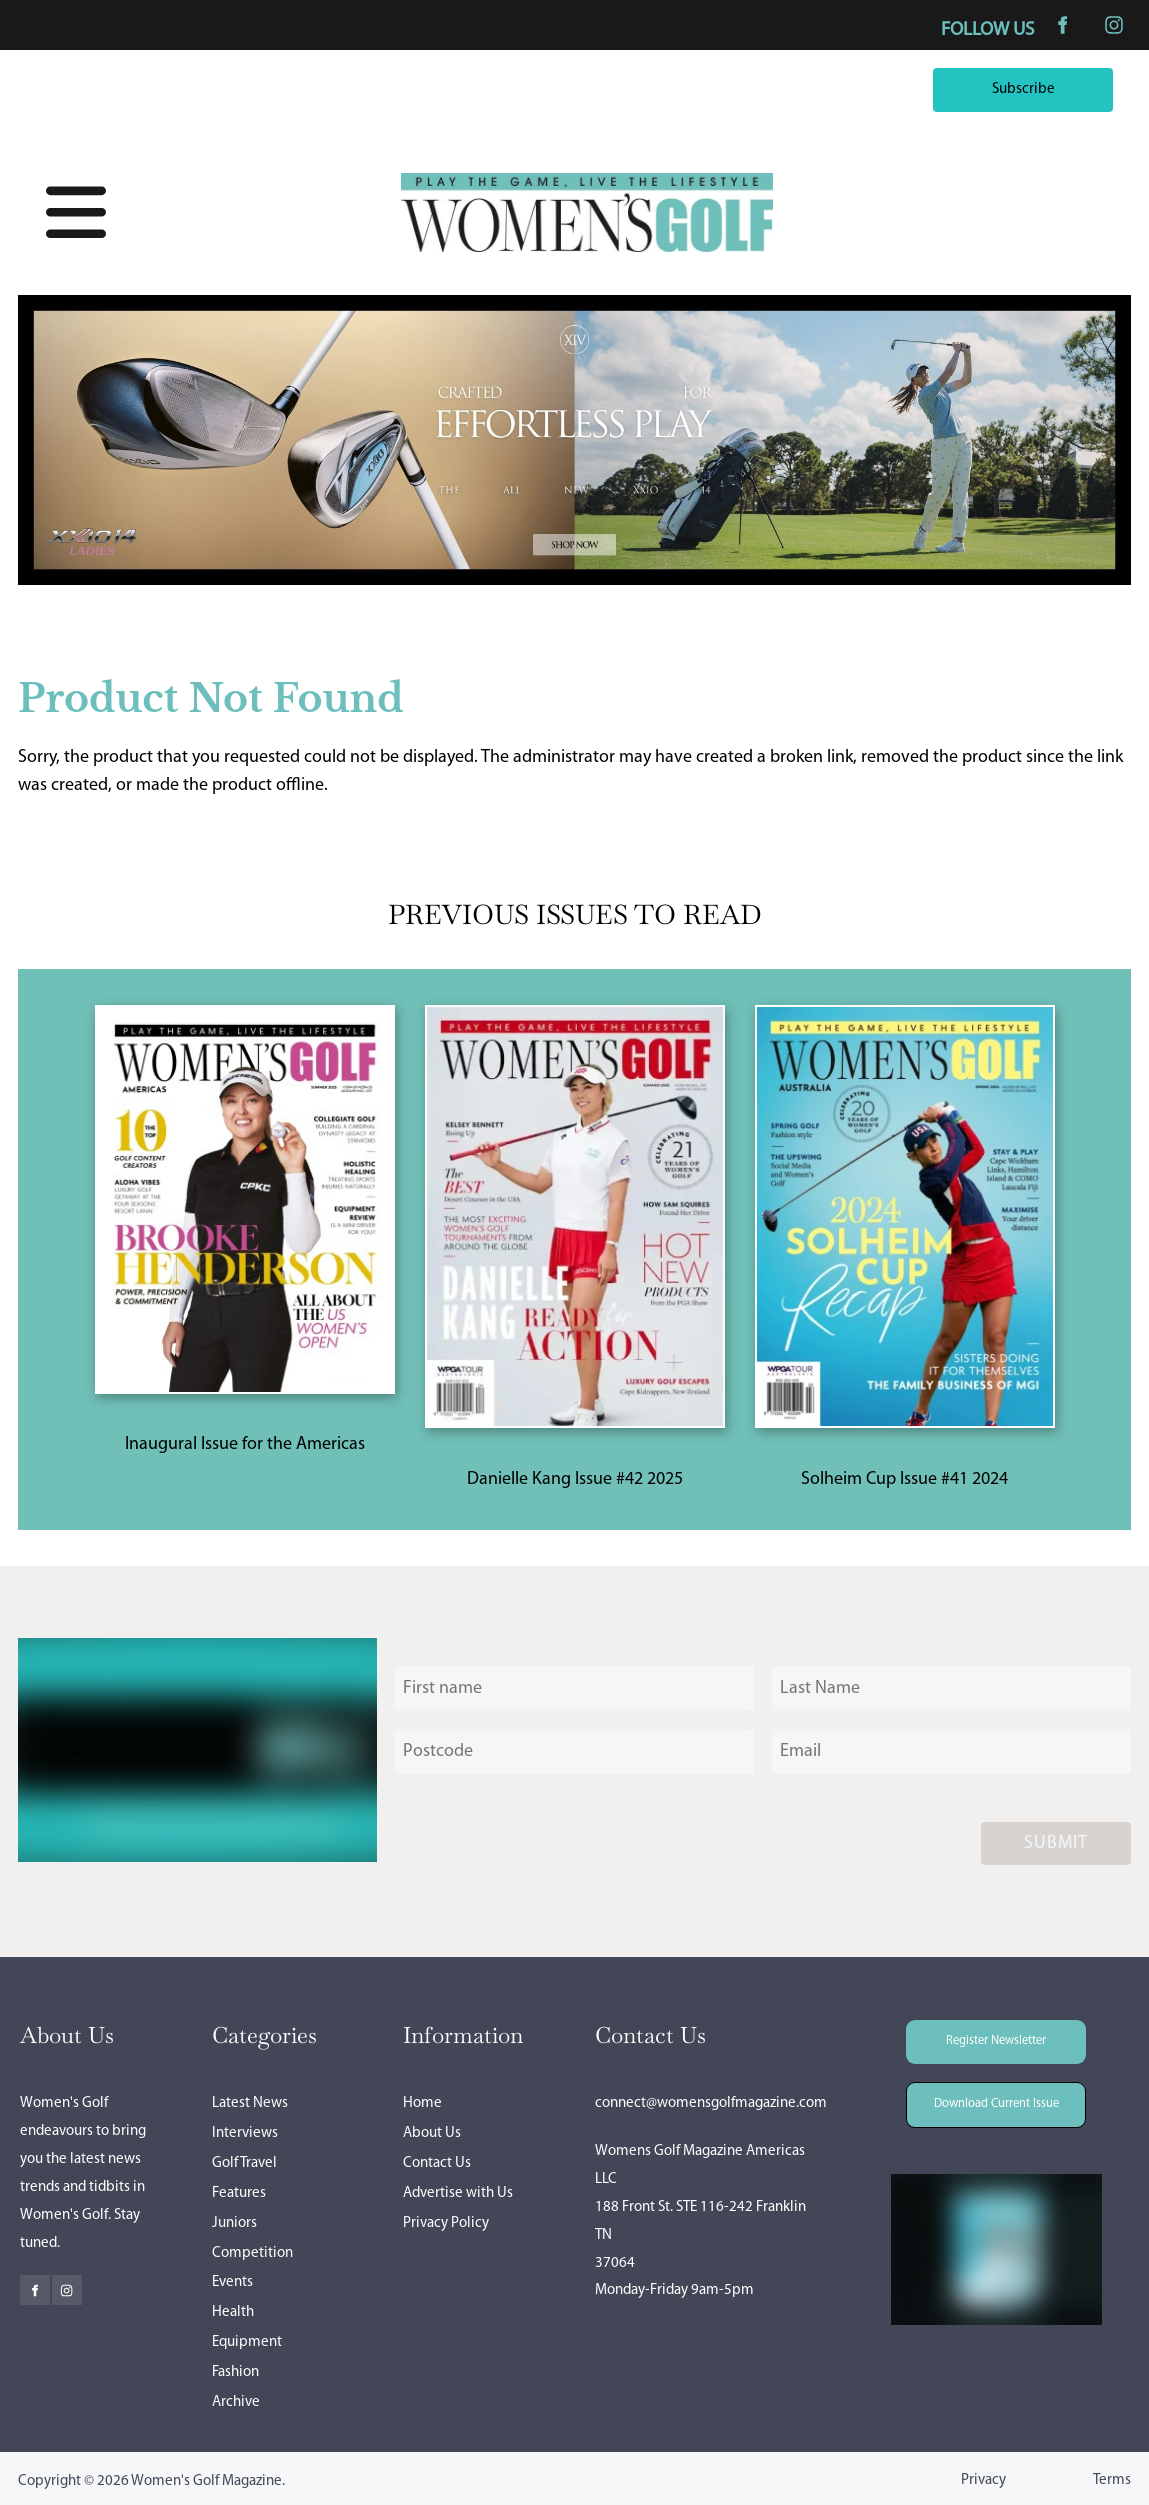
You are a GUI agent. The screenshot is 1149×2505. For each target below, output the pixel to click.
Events (232, 2282)
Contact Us (437, 2163)
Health (233, 2312)
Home (422, 2103)
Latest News (250, 2103)
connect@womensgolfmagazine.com (711, 2103)
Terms (1112, 2480)
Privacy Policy (446, 2223)
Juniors (234, 2223)
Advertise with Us (458, 2193)
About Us (432, 2133)
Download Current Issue (981, 2095)
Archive (236, 2402)
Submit (1056, 1843)
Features (239, 2193)
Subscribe (1076, 81)
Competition (252, 2253)
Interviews (245, 2133)
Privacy (983, 2480)
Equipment (247, 2342)
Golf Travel (244, 2163)
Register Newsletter (968, 2033)
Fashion (235, 2372)
